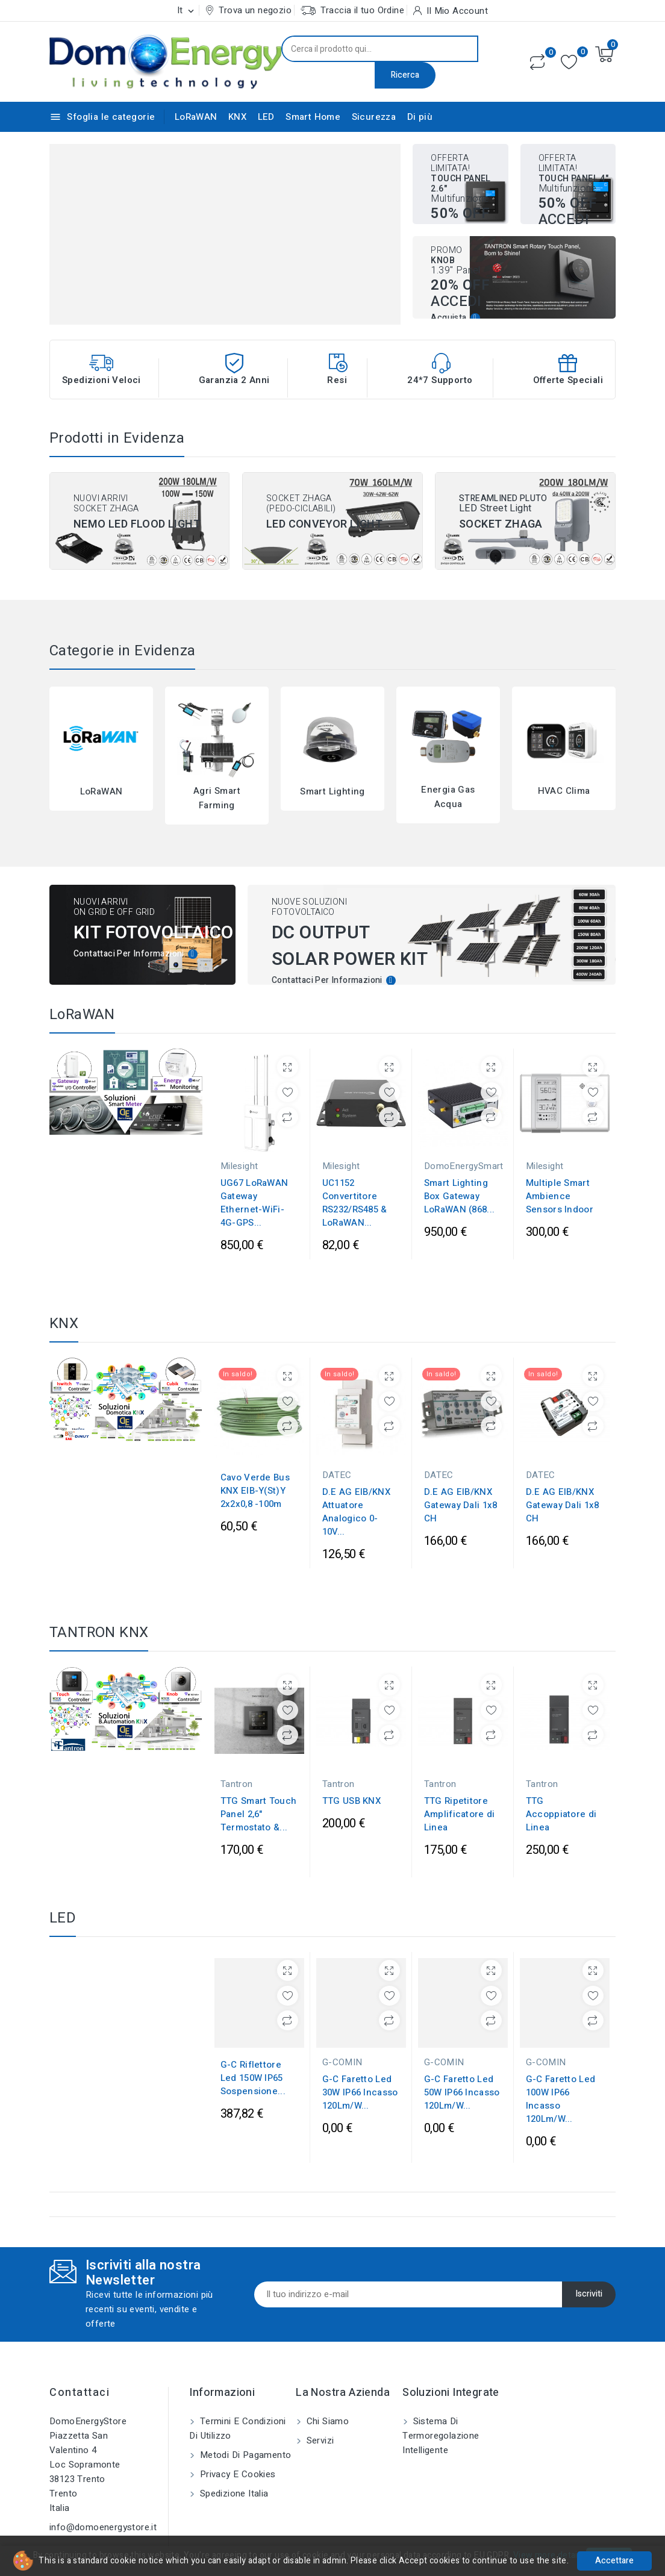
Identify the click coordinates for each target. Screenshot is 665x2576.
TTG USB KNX (351, 1777)
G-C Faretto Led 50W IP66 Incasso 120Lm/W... (462, 2076)
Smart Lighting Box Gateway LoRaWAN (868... (459, 1196)
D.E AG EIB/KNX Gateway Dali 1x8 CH (461, 1505)
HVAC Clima (564, 790)
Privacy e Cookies (236, 2457)
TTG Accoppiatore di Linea (561, 1790)
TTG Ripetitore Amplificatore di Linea (459, 1790)
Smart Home (313, 116)
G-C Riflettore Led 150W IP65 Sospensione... (253, 2062)
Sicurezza (374, 116)
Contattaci (79, 2376)
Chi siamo (326, 2404)
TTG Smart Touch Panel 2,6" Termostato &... (258, 1790)
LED (266, 116)
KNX (237, 116)
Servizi (319, 2423)
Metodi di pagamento (244, 2438)
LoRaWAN (196, 116)
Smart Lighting (332, 791)
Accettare (614, 2560)
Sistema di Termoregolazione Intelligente (440, 2419)
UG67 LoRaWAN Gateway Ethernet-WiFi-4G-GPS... (254, 1202)
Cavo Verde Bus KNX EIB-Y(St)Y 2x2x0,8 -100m (255, 1491)
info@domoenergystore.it (103, 2510)
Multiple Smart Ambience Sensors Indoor (559, 1196)
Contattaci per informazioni (128, 953)
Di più (419, 116)
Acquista (448, 317)
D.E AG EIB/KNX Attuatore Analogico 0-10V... (356, 1511)
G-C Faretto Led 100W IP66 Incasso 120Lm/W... (561, 2082)
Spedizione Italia (232, 2476)
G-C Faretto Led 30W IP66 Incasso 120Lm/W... (360, 2076)
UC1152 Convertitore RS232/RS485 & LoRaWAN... (354, 1202)
